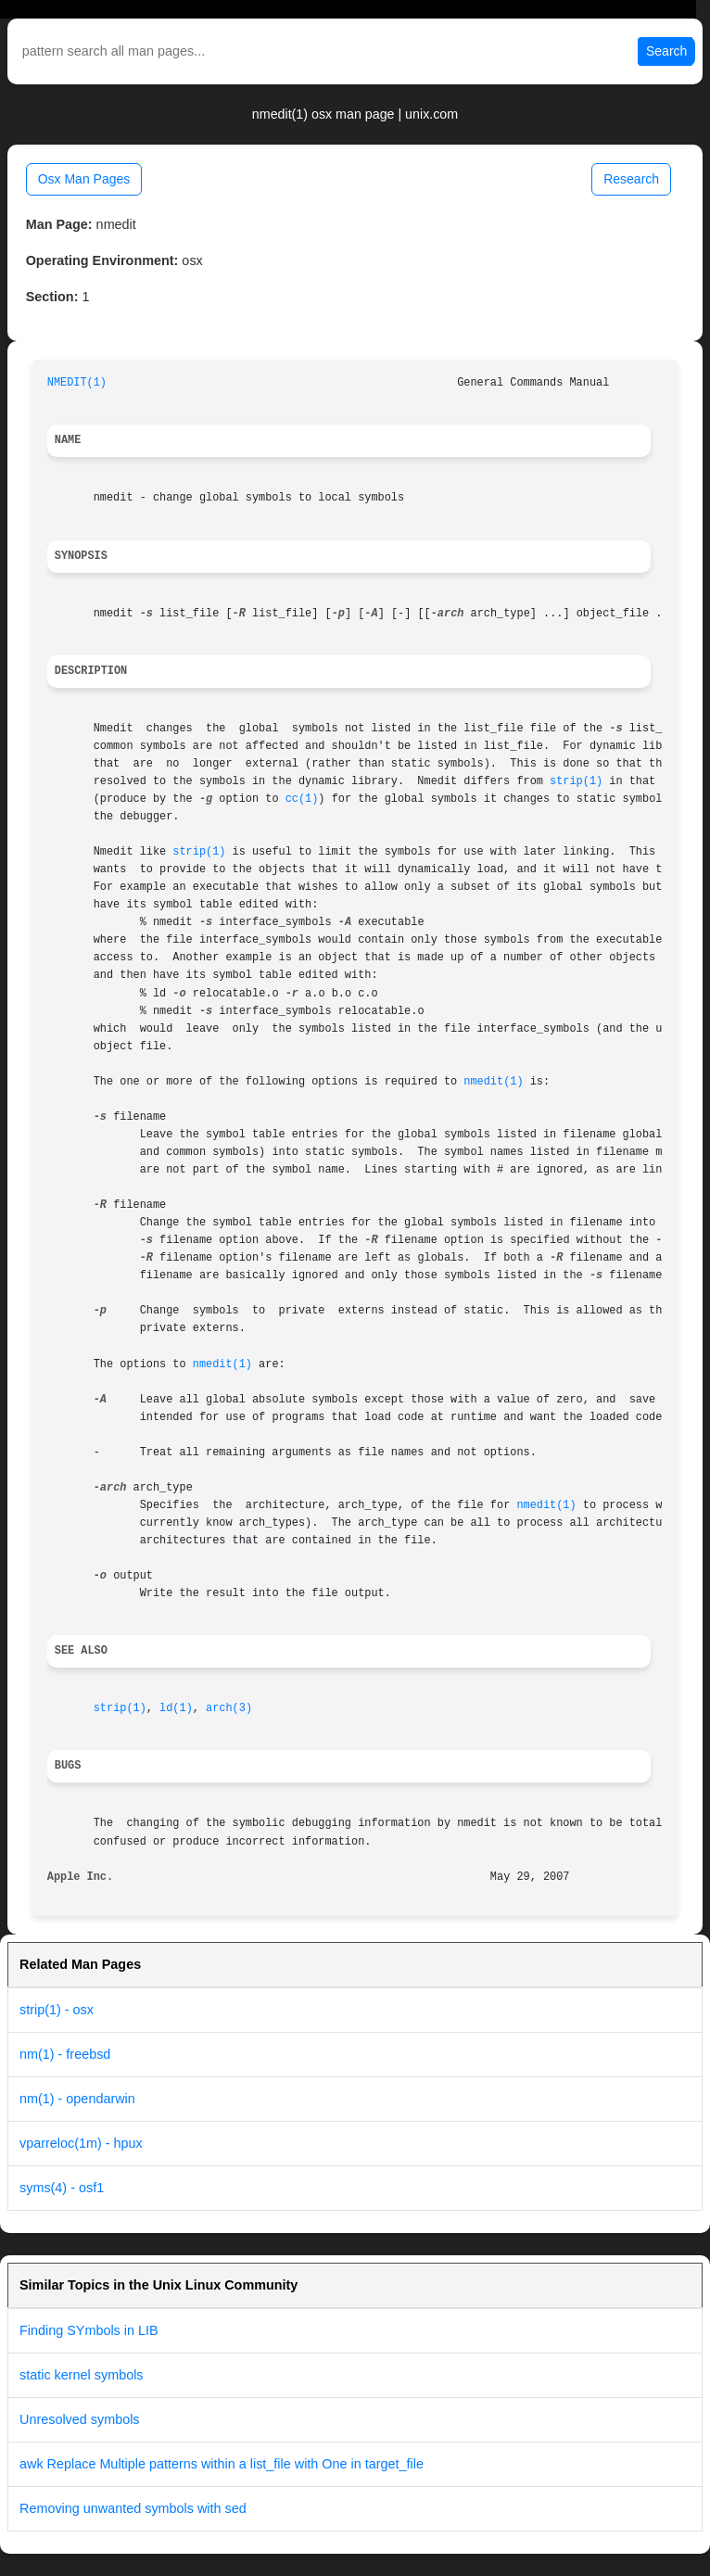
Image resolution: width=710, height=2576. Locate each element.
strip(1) (576, 781)
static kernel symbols (81, 2374)
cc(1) (302, 799)
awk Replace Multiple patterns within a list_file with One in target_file (221, 2463)
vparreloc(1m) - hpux (81, 2143)
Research (631, 178)
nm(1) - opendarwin (77, 2098)
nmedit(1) (493, 1081)
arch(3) (229, 1708)
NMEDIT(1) (77, 382)
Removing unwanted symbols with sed (133, 2508)
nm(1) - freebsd (64, 2054)
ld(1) (176, 1708)
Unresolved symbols (79, 2419)
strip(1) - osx (56, 2009)
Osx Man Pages (84, 178)
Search (666, 51)
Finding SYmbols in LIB (88, 2330)
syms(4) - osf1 (61, 2187)
